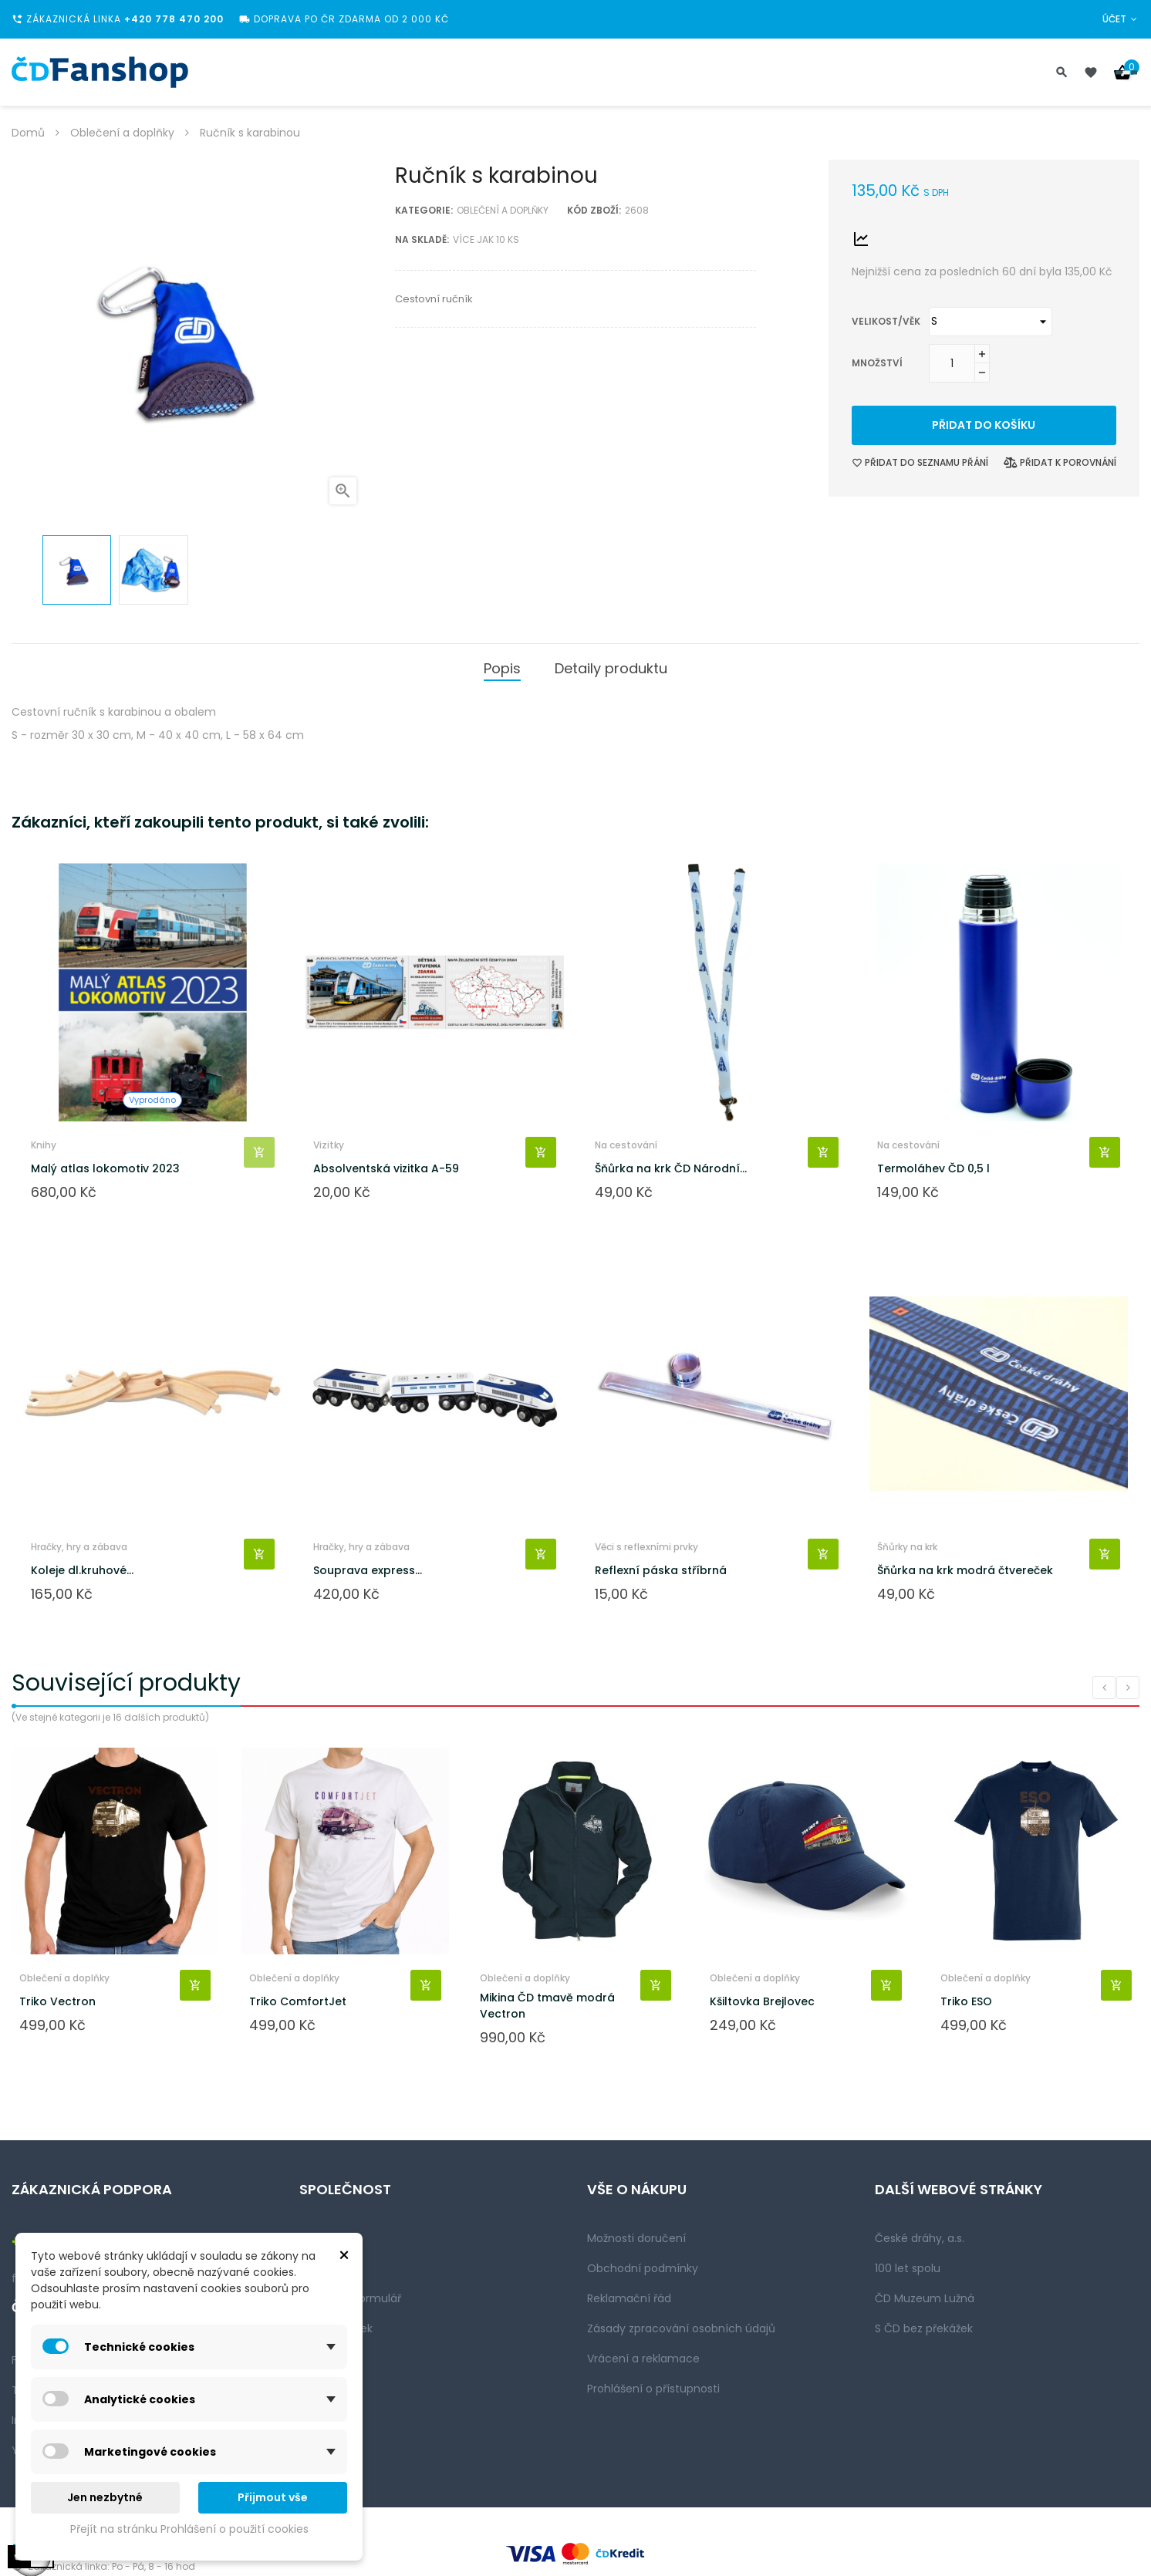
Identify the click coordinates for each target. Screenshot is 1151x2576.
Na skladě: (422, 239)
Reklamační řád (629, 2298)
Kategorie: (424, 210)
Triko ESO (966, 2001)
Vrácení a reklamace (643, 2358)
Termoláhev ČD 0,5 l (933, 1168)
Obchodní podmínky (642, 2268)
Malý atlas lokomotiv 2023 (105, 1168)
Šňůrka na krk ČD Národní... (671, 1168)
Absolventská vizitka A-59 (386, 1168)
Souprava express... (367, 1570)
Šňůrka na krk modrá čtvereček (965, 1570)
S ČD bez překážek (924, 2328)
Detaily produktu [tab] (611, 668)
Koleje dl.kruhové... (82, 1570)
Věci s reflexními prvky (646, 1546)
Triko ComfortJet (297, 2001)
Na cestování (626, 1144)
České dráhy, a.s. (919, 2238)
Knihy (43, 1144)
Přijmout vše (273, 2497)
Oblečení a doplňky (502, 210)
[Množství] (952, 363)
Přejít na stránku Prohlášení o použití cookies (189, 2529)
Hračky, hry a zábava (79, 1546)
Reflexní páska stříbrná (661, 1570)
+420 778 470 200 (174, 18)
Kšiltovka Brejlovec (762, 2001)
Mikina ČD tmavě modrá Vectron (547, 2005)
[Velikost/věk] (990, 321)
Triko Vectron (57, 2001)
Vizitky (328, 1144)
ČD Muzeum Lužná (924, 2298)
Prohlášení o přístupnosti (653, 2388)
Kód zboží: (594, 210)
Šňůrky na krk (907, 1546)
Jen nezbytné (105, 2497)
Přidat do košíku (983, 425)
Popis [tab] (502, 668)
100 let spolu (907, 2268)
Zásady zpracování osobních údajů (681, 2328)
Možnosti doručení (636, 2238)
